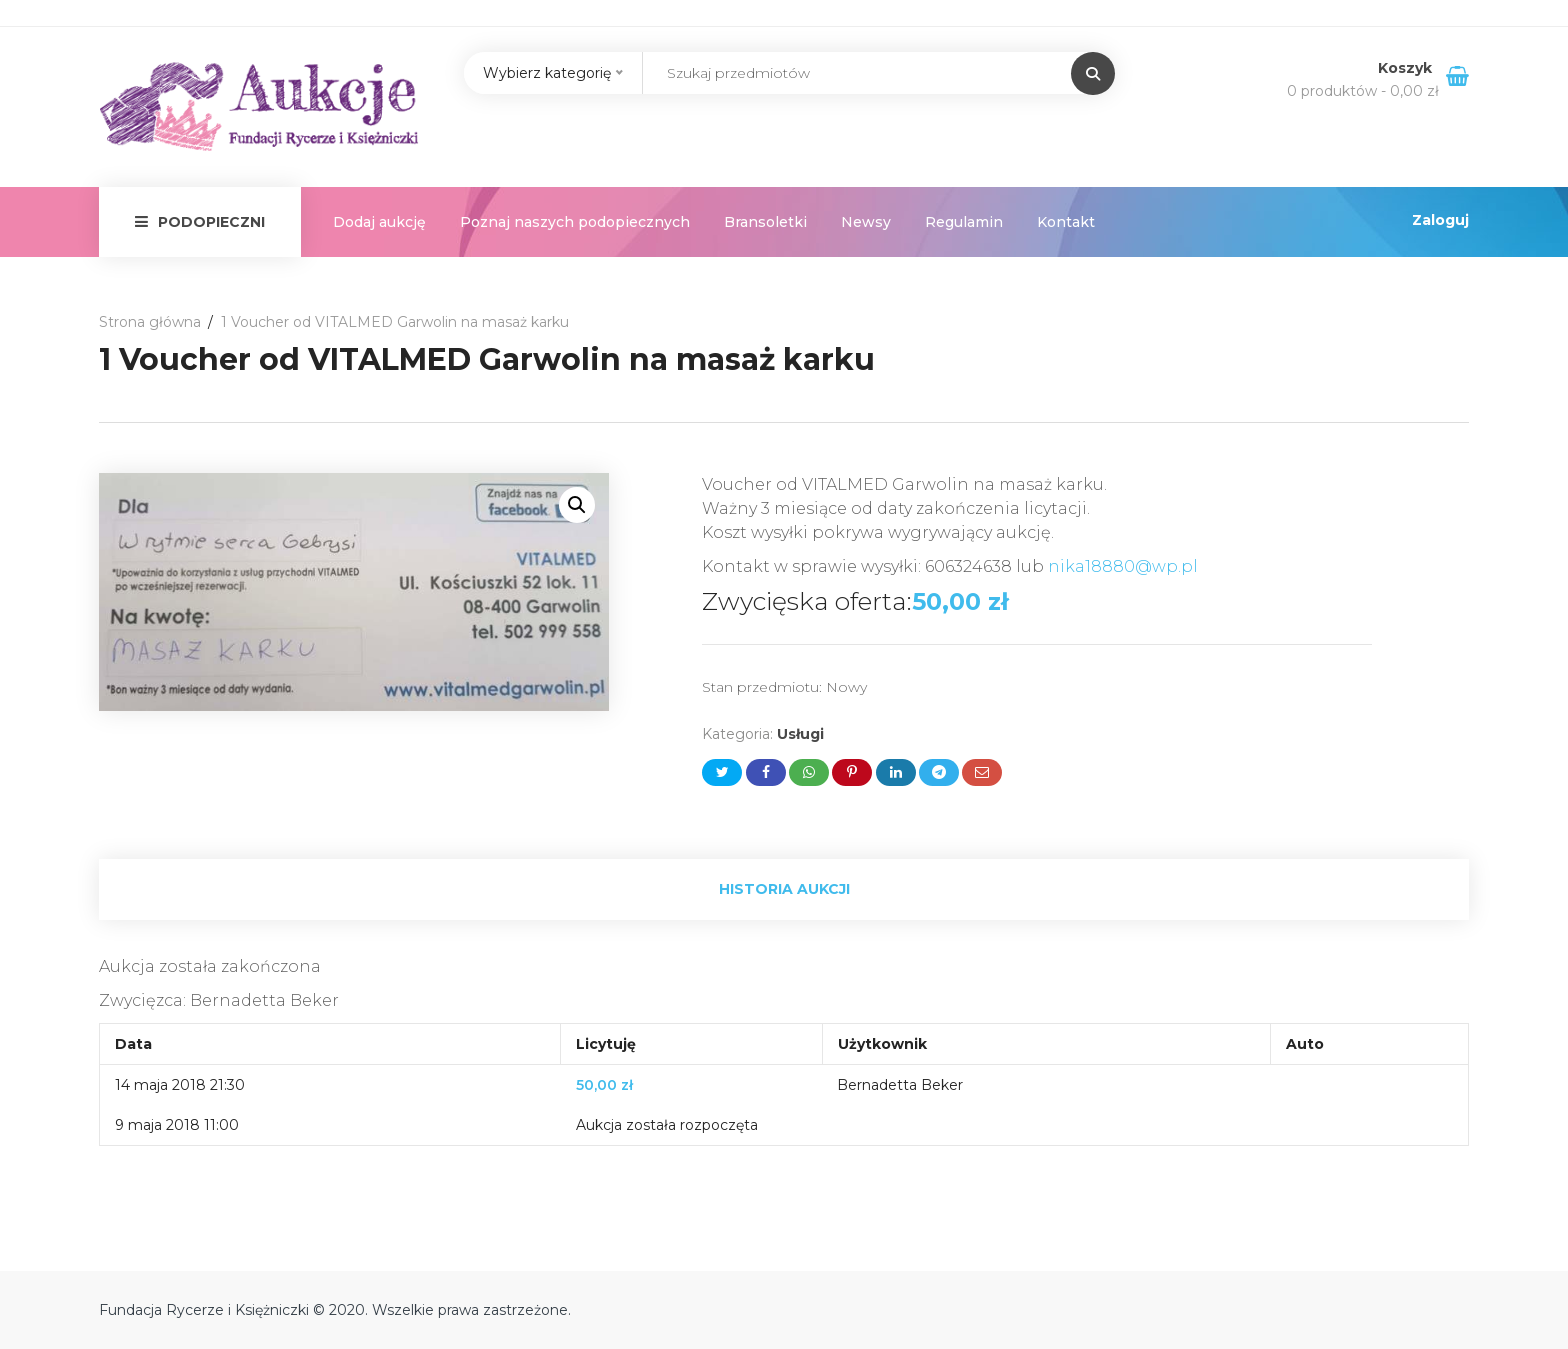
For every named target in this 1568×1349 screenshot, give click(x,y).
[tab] (784, 889)
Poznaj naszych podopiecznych (575, 222)
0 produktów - (1363, 91)
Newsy (866, 222)
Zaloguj (1440, 220)
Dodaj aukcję (379, 222)
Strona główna (150, 322)
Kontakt (1066, 222)
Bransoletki (765, 222)
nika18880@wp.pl (1123, 566)
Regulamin (964, 222)
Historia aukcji (784, 889)
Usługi (800, 734)
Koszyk (1407, 68)
